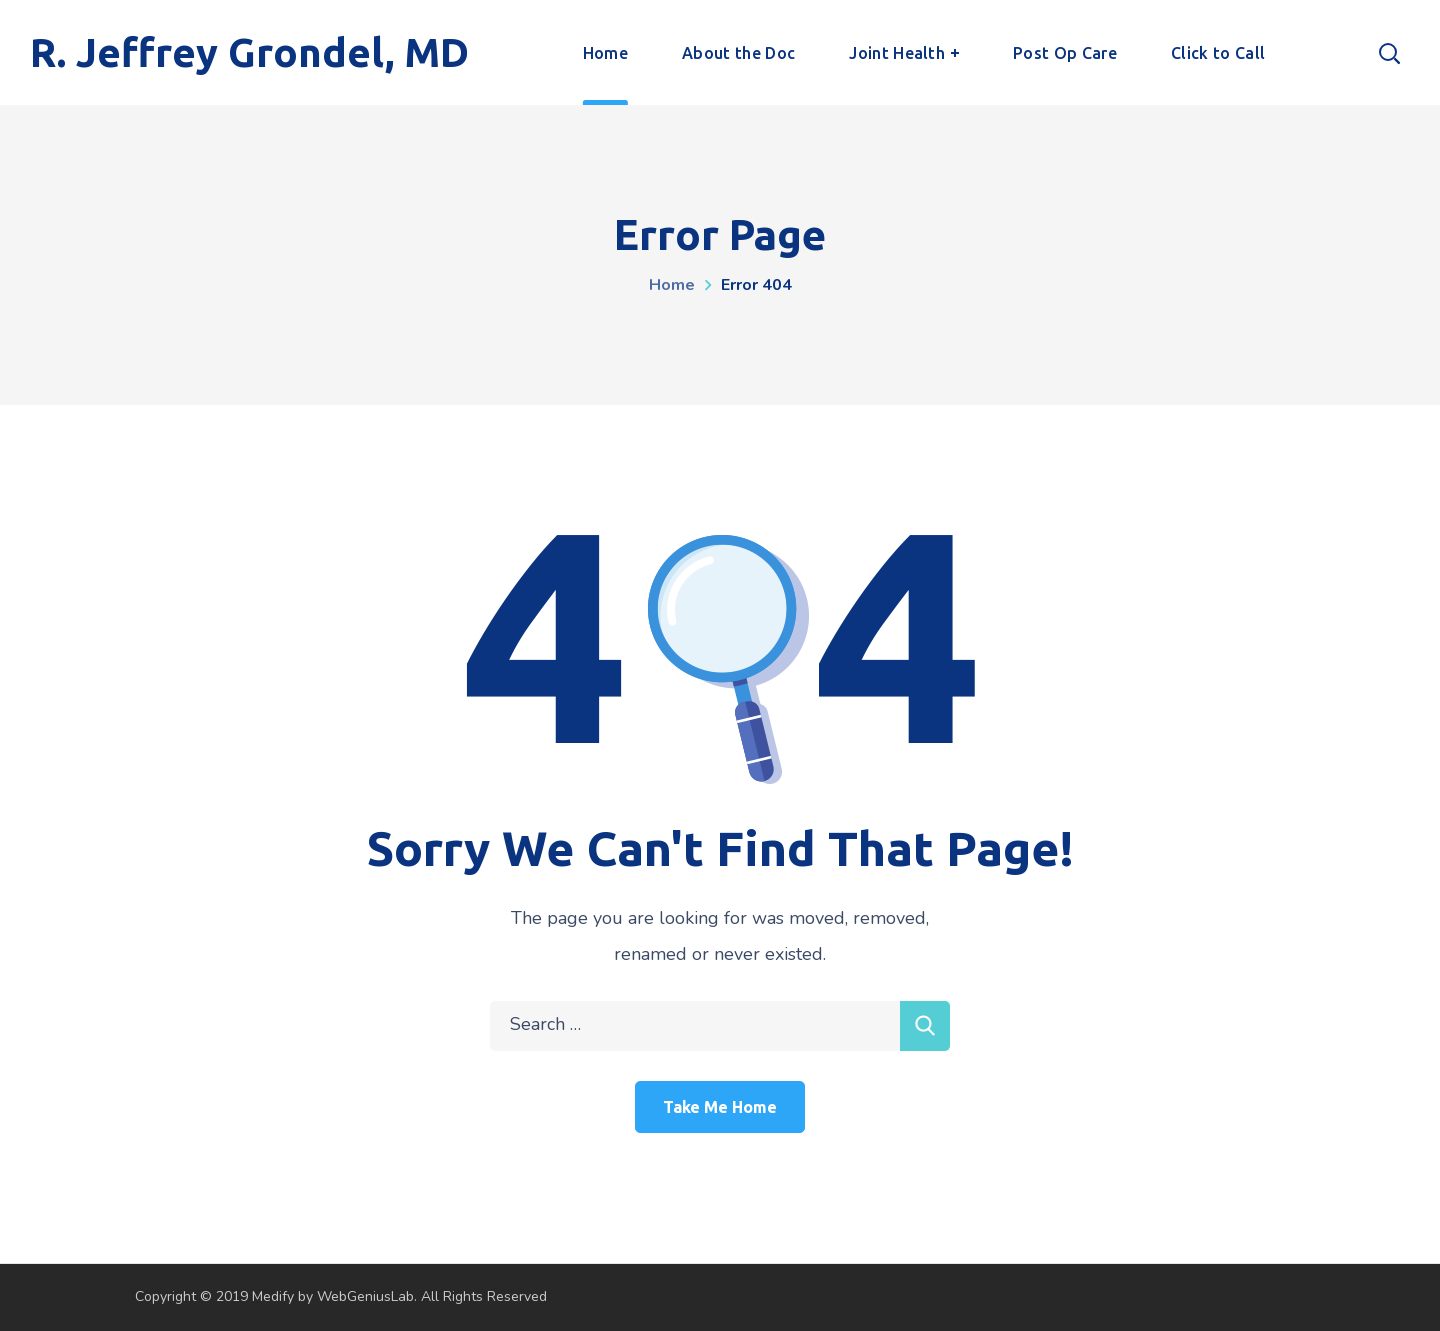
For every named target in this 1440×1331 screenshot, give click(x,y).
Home (672, 285)
